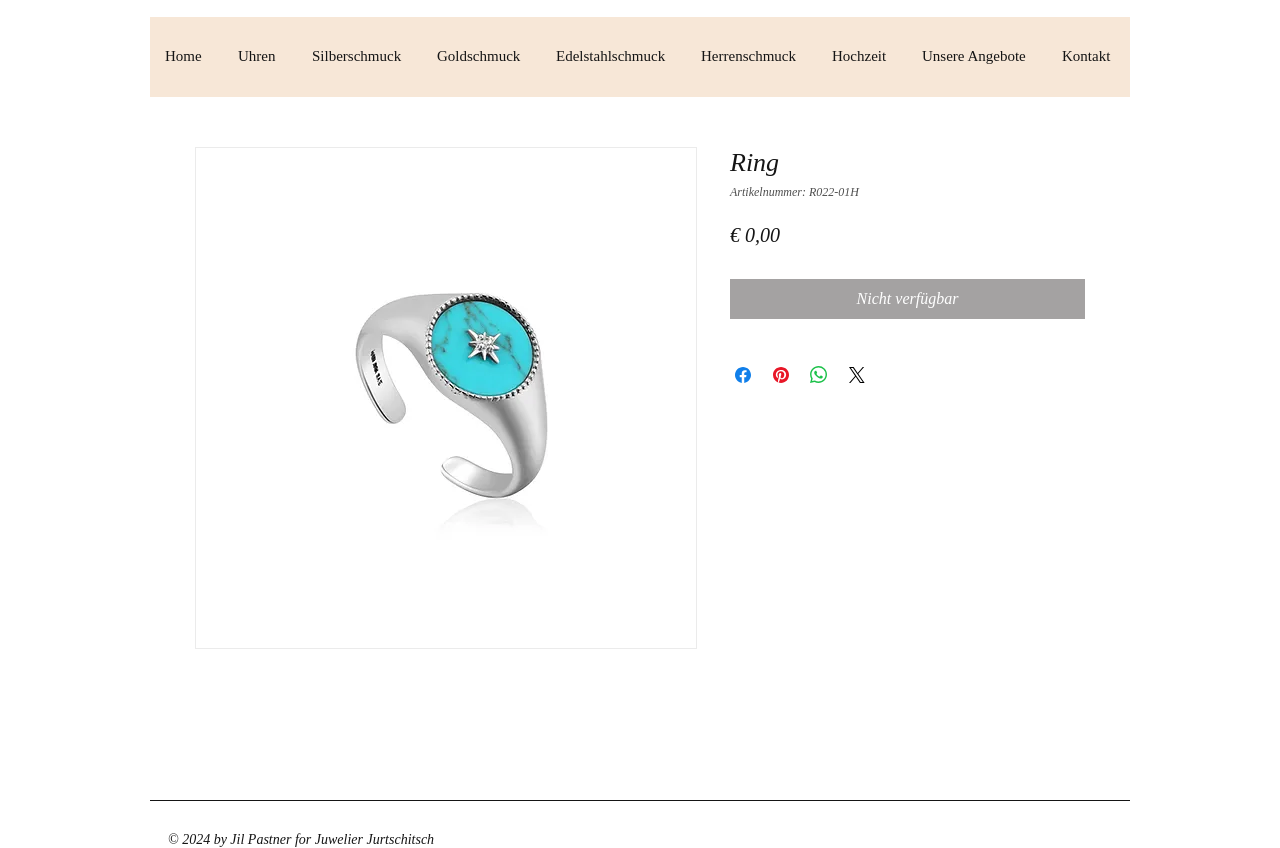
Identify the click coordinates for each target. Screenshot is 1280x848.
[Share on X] (857, 375)
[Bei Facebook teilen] (743, 375)
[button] (260, 56)
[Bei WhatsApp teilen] (819, 375)
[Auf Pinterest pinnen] (781, 375)
